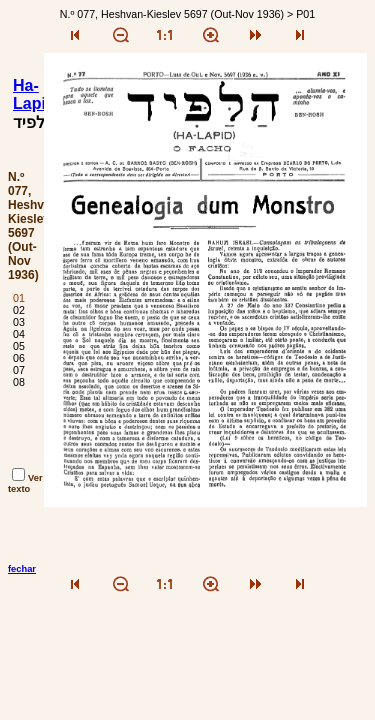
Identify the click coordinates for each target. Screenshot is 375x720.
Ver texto (25, 483)
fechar (22, 569)
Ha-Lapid (34, 94)
